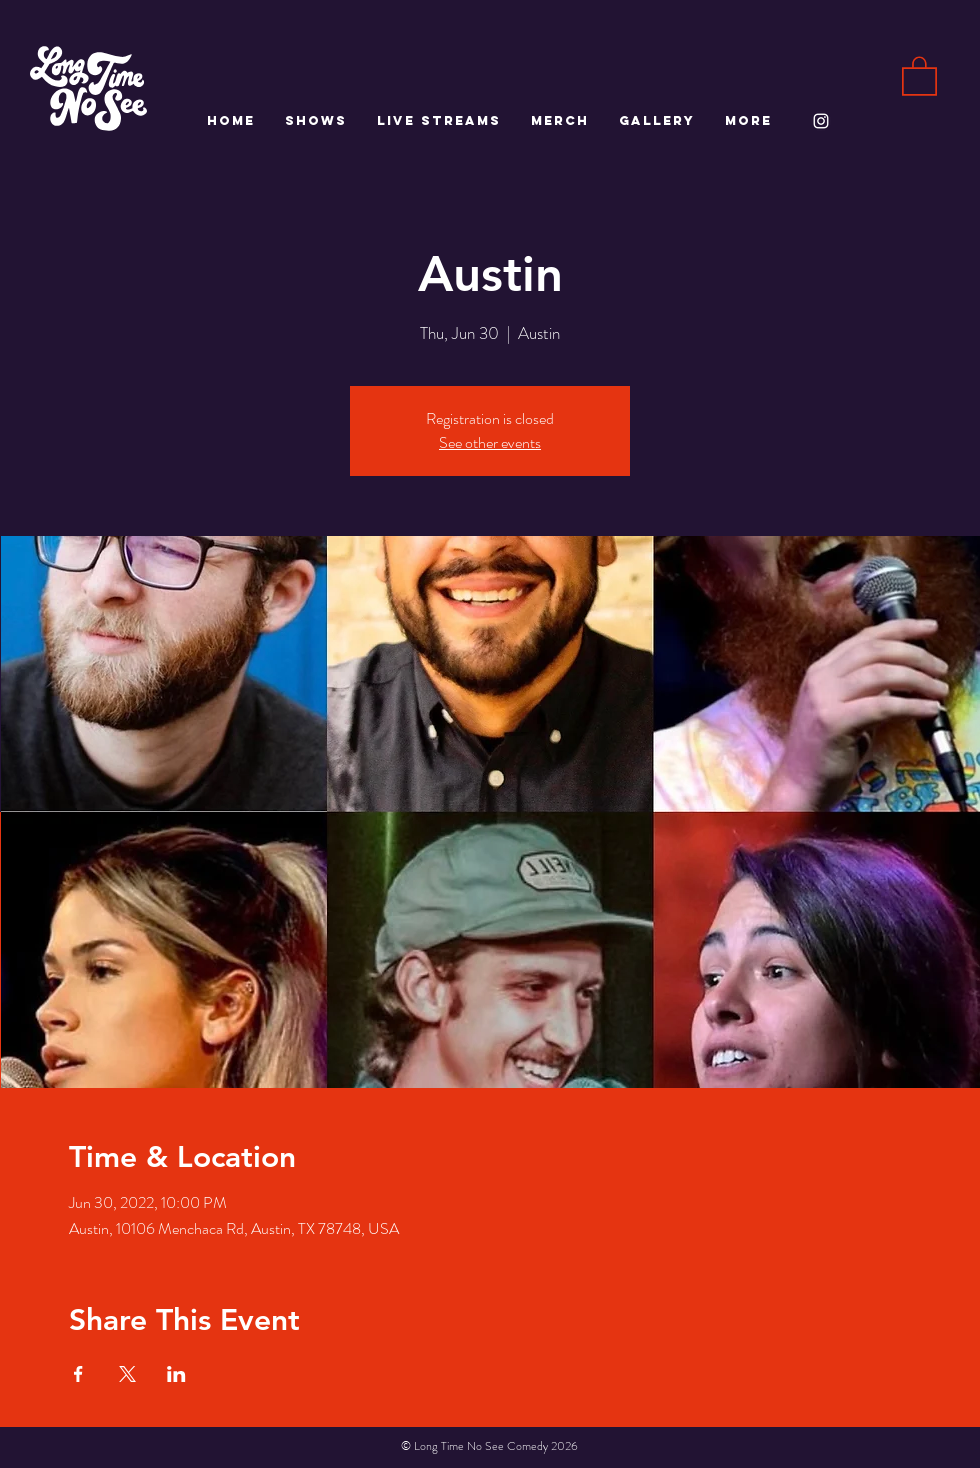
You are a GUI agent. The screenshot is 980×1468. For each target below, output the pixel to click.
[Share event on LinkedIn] (176, 1374)
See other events (490, 442)
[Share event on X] (127, 1374)
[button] (919, 75)
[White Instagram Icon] (821, 121)
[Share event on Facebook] (78, 1374)
